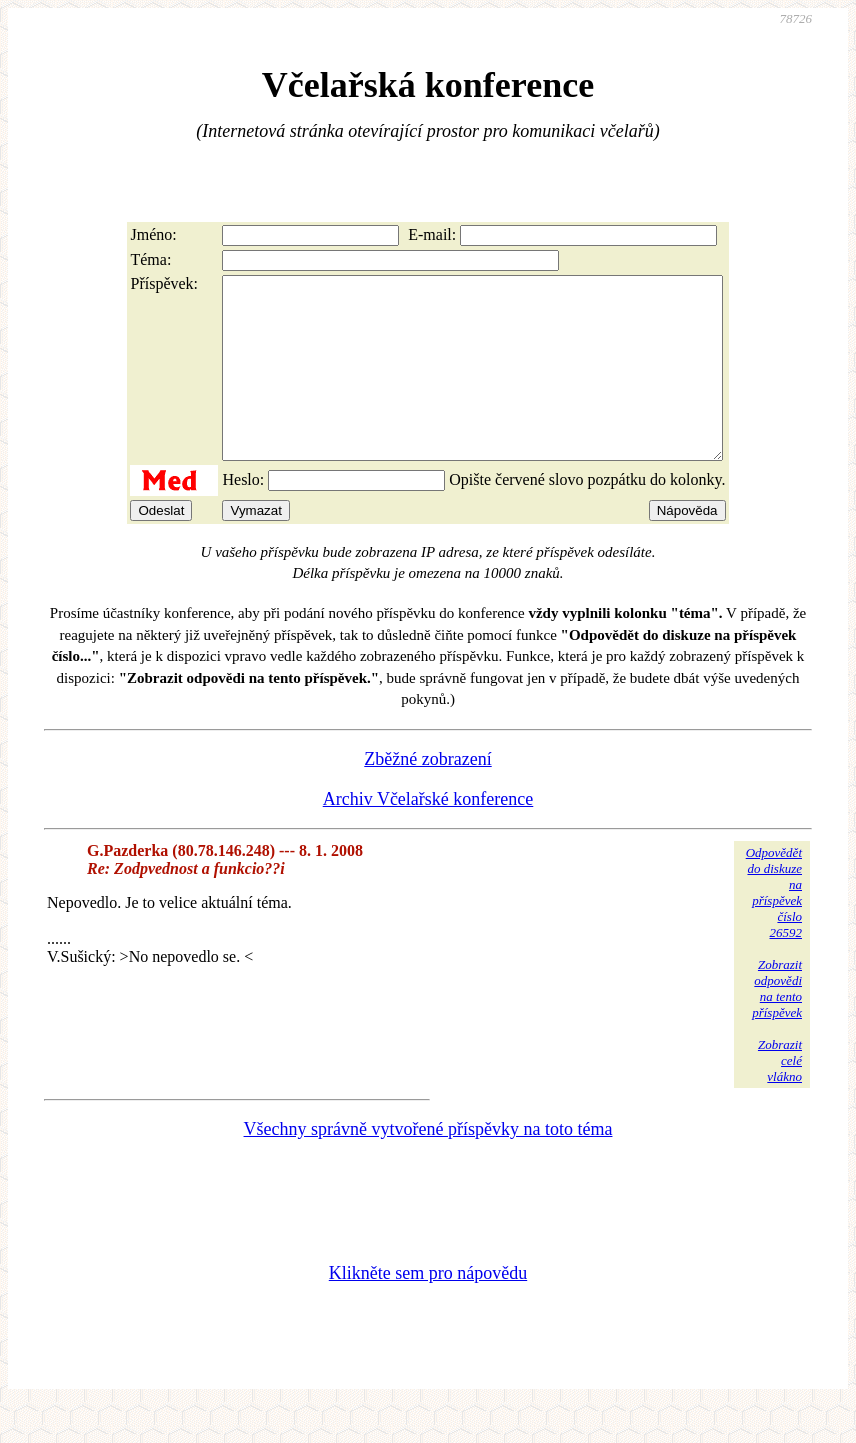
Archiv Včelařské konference (428, 835)
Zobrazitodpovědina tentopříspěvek (777, 1024)
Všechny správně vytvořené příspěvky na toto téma (428, 1165)
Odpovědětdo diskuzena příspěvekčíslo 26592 (774, 928)
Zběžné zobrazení (427, 795)
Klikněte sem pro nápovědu (428, 1309)
